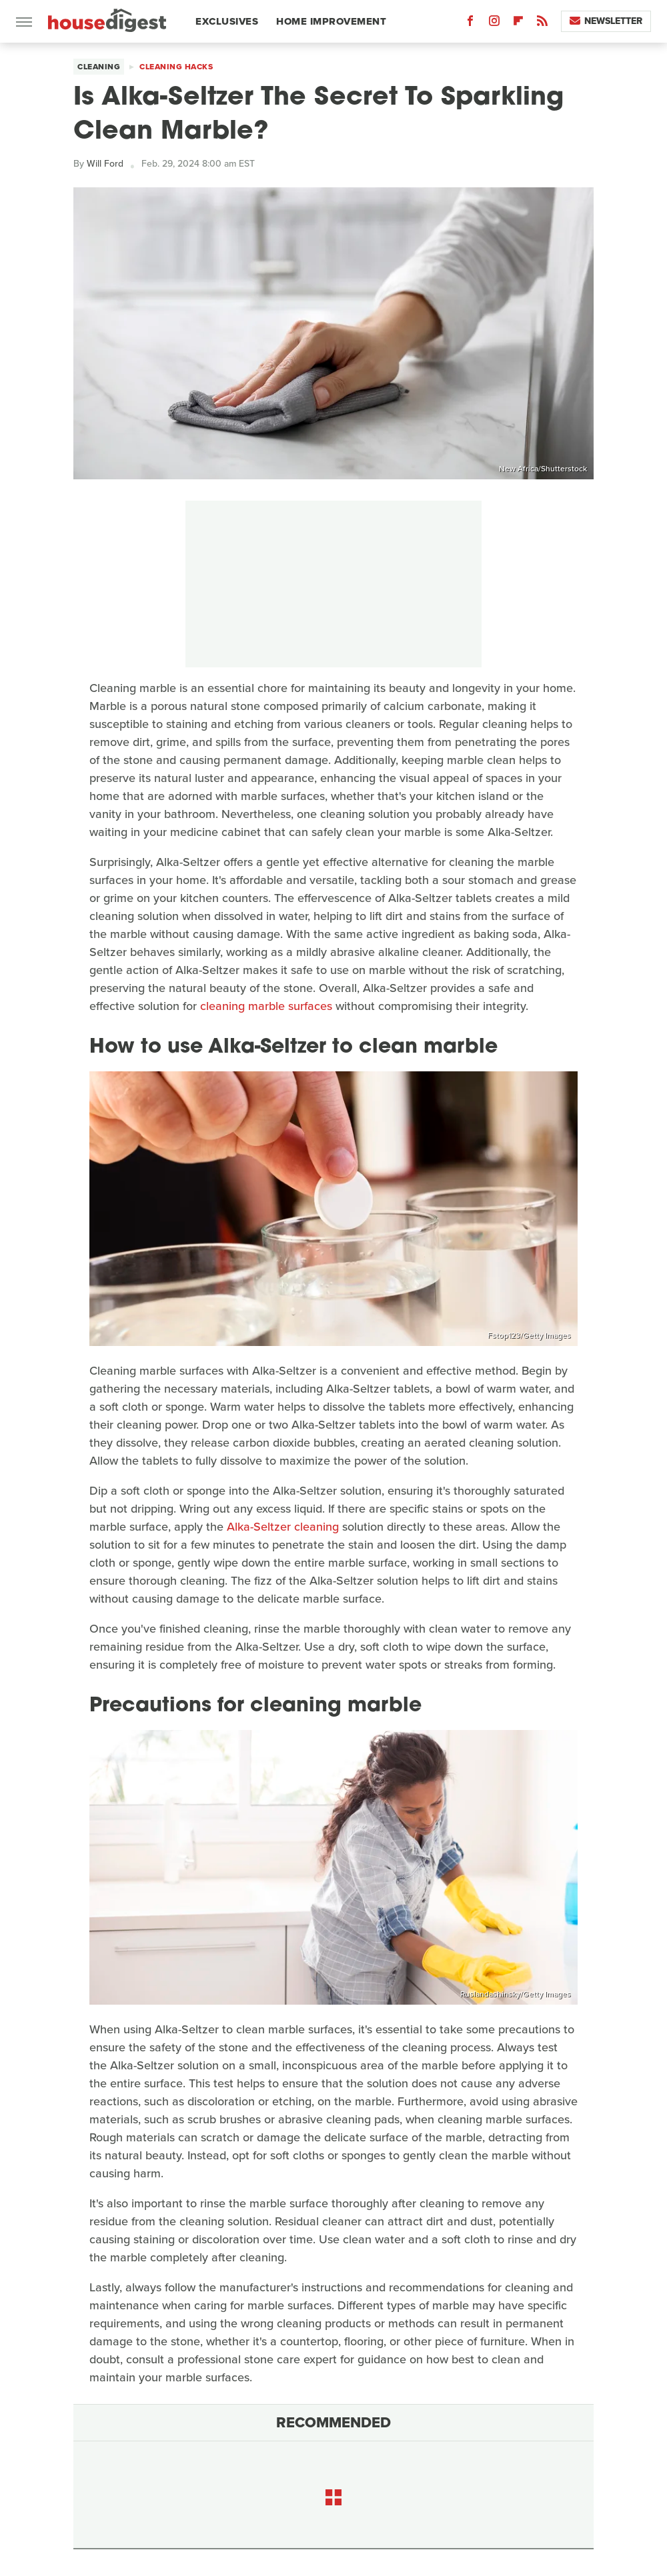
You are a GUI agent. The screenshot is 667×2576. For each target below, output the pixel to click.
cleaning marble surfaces (266, 1006)
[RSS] (542, 24)
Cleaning (98, 67)
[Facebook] (470, 24)
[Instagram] (494, 24)
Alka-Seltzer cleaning (283, 1526)
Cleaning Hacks (176, 67)
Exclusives (226, 21)
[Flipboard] (518, 24)
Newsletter (606, 21)
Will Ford (105, 164)
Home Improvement (331, 21)
